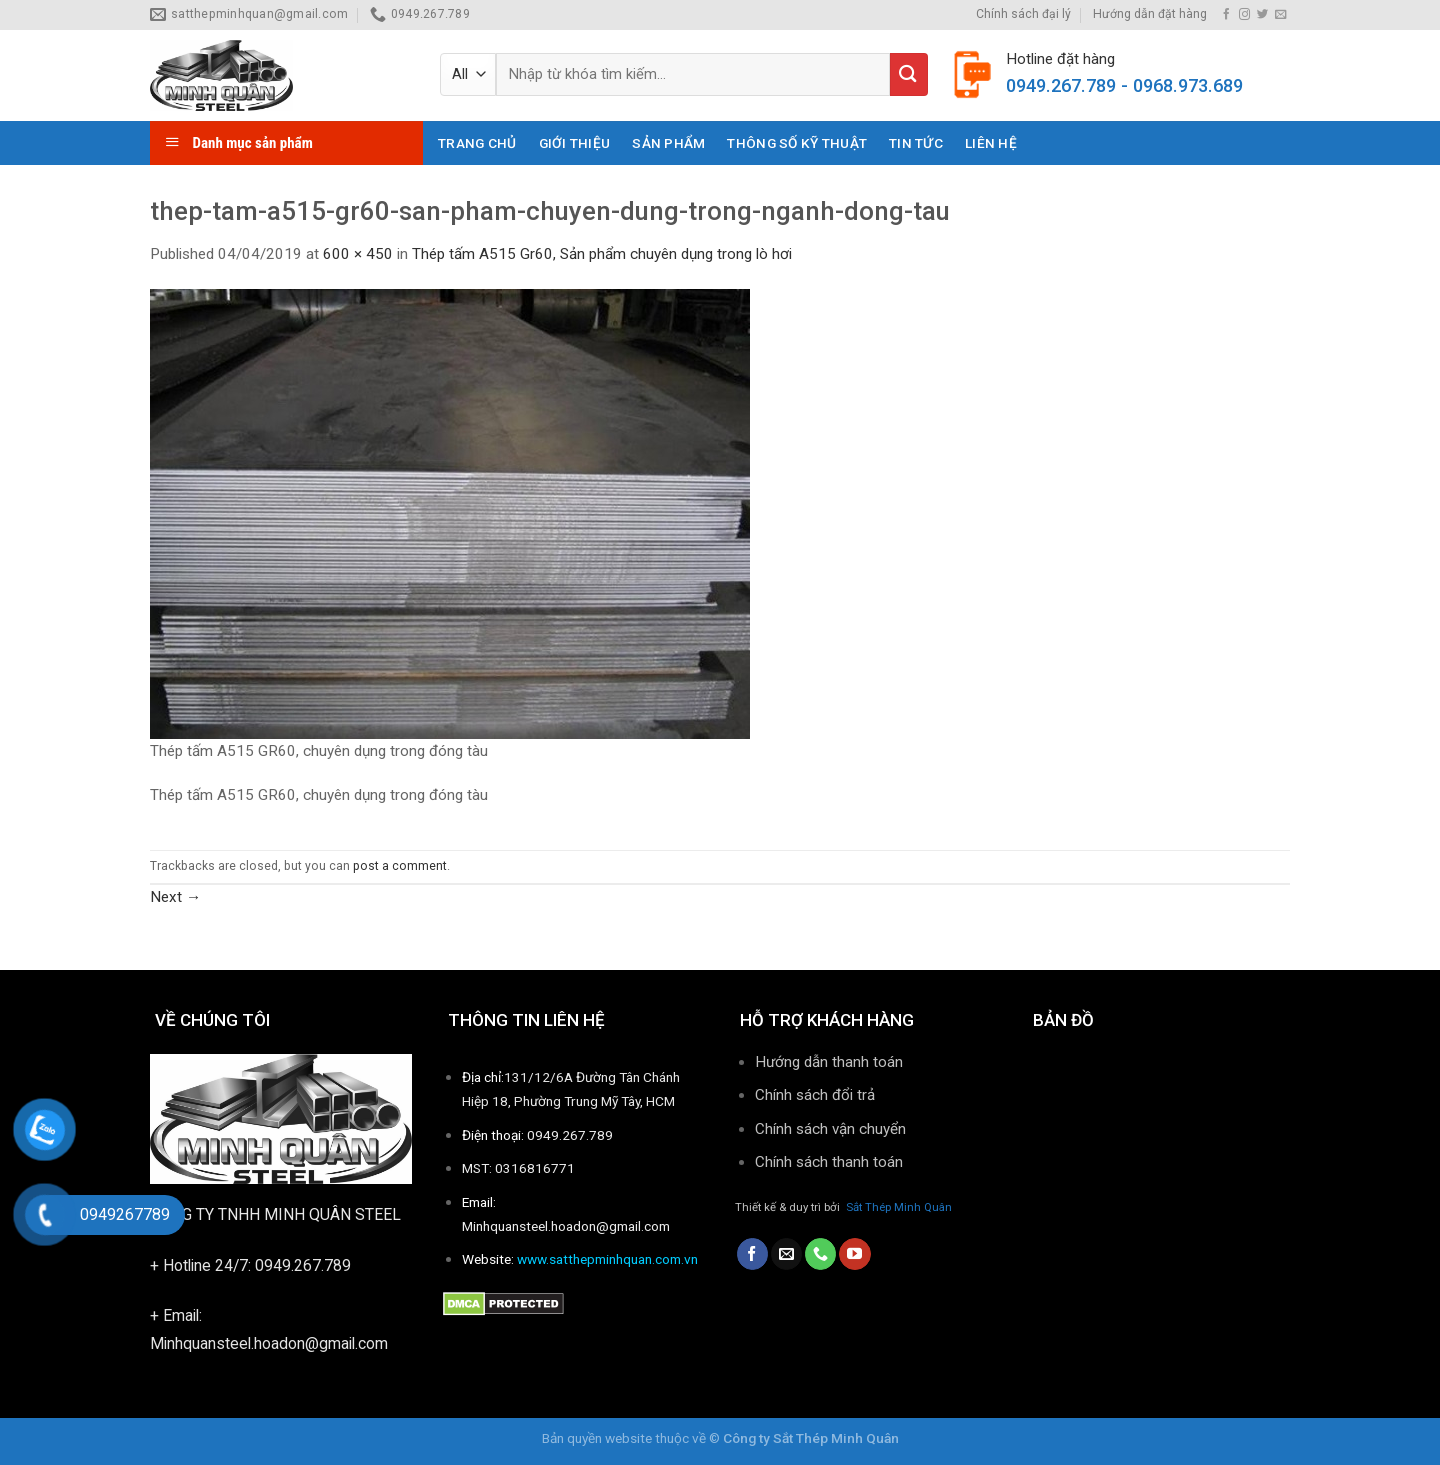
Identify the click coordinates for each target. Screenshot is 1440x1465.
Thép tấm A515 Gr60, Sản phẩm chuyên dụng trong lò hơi (602, 254)
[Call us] (820, 1254)
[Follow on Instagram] (1244, 15)
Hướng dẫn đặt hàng (1150, 14)
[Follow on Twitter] (1262, 15)
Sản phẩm (668, 143)
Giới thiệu (575, 143)
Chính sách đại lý (1023, 14)
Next (175, 897)
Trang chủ (477, 143)
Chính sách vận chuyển (830, 1129)
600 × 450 (358, 254)
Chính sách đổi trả (815, 1095)
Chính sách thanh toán (831, 1162)
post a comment (400, 866)
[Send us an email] (1280, 15)
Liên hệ (991, 143)
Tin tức (916, 143)
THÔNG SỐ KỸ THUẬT (797, 143)
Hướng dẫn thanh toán (829, 1062)
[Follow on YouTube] (854, 1254)
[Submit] (909, 74)
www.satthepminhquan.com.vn (607, 1259)
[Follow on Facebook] (1226, 15)
